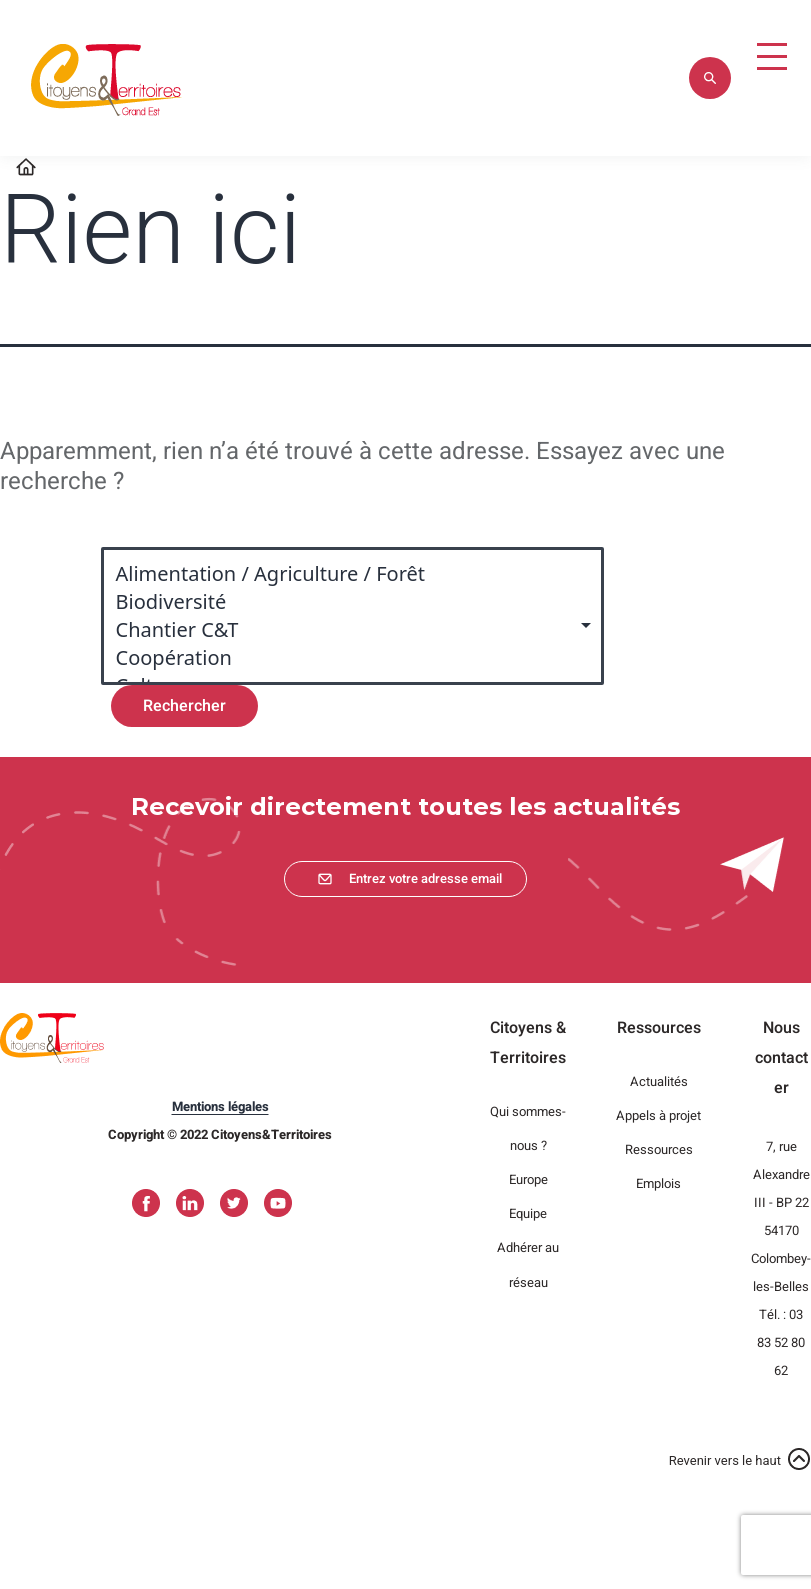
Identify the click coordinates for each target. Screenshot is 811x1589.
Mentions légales (220, 1106)
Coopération (342, 658)
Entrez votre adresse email (425, 878)
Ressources (659, 1149)
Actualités (659, 1081)
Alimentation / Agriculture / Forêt (342, 574)
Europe (528, 1179)
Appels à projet (658, 1115)
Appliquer (710, 78)
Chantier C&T (342, 630)
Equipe (528, 1213)
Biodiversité (342, 602)
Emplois (658, 1183)
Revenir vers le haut (725, 1460)
